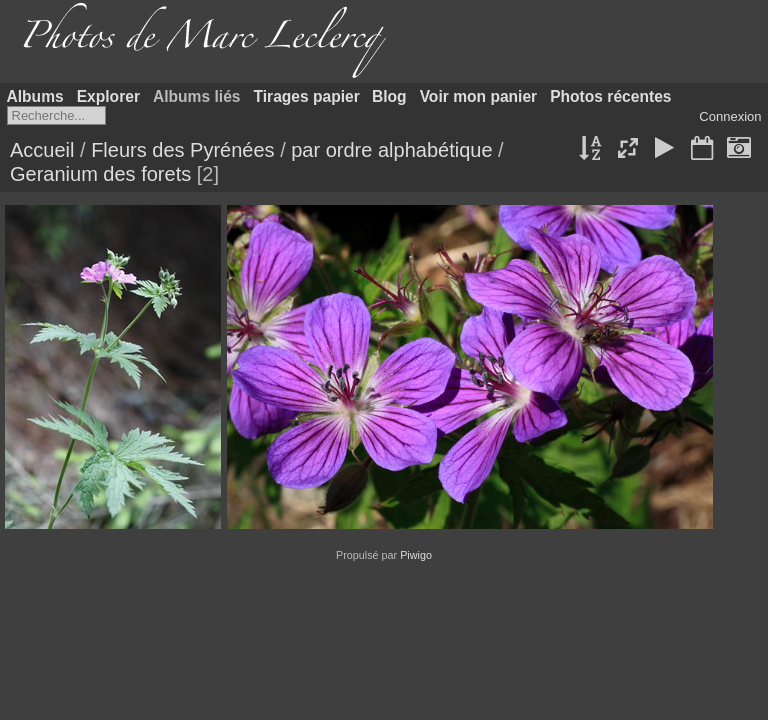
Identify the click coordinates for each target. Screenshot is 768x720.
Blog (389, 96)
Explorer (108, 96)
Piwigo (416, 555)
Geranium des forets (100, 174)
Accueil (42, 150)
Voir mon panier (479, 96)
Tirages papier (307, 96)
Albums (35, 96)
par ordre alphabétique (391, 150)
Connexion (730, 116)
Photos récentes (610, 96)
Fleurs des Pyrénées (182, 150)
